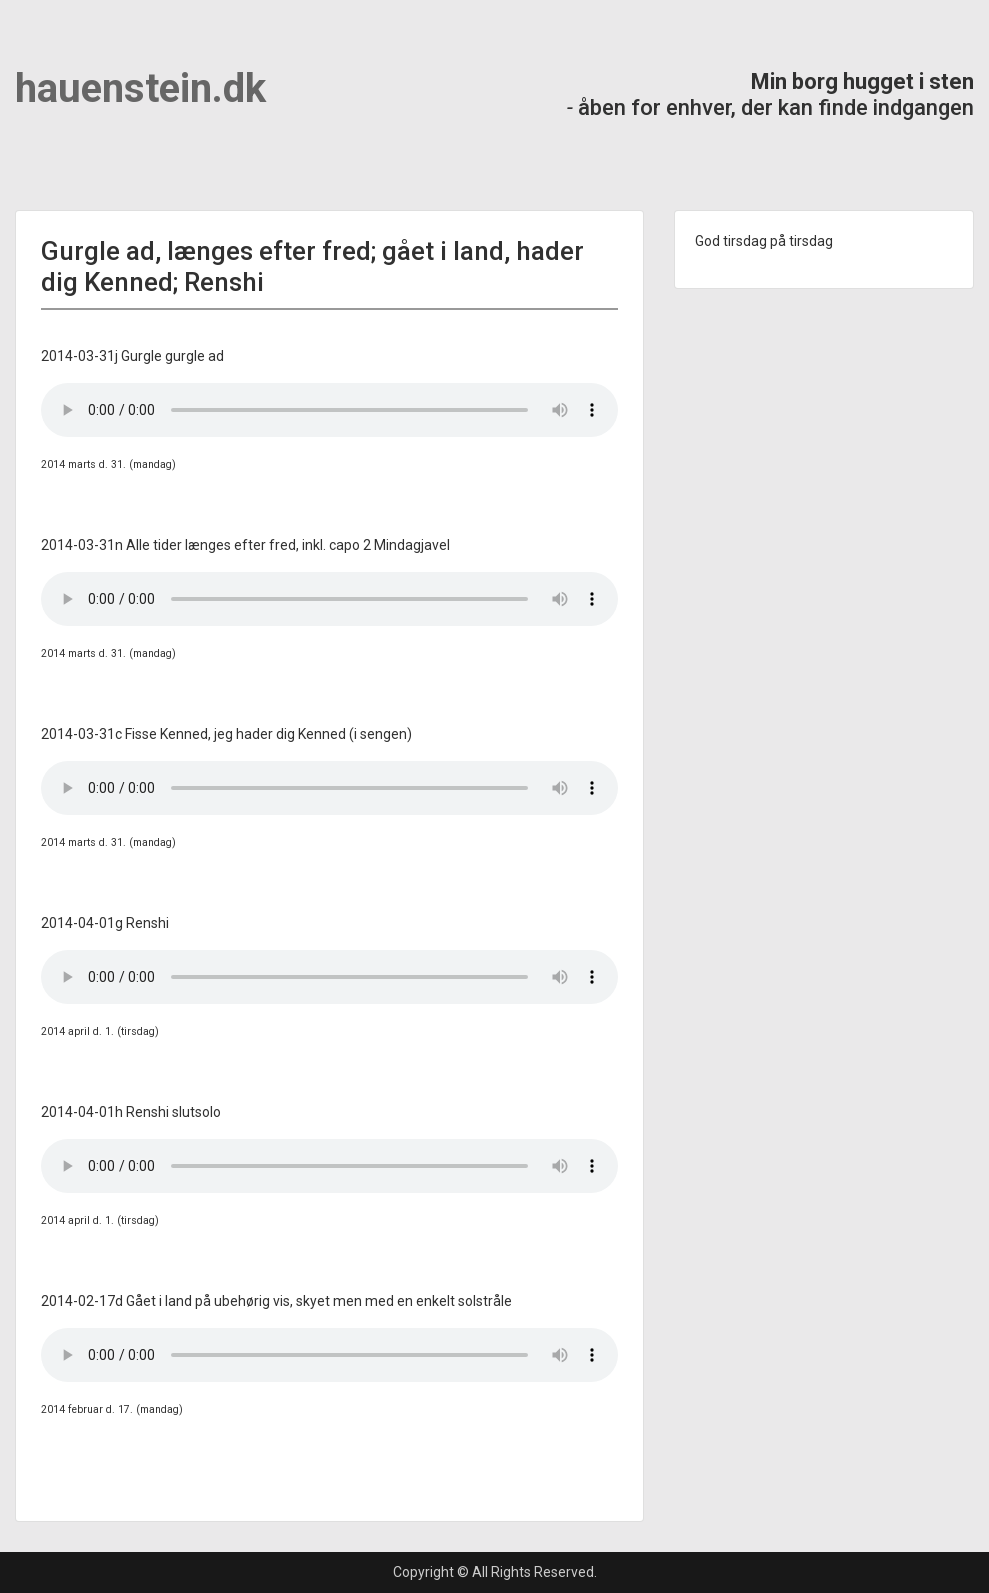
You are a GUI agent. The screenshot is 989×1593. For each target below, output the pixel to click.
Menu (36, 55)
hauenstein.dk (140, 88)
